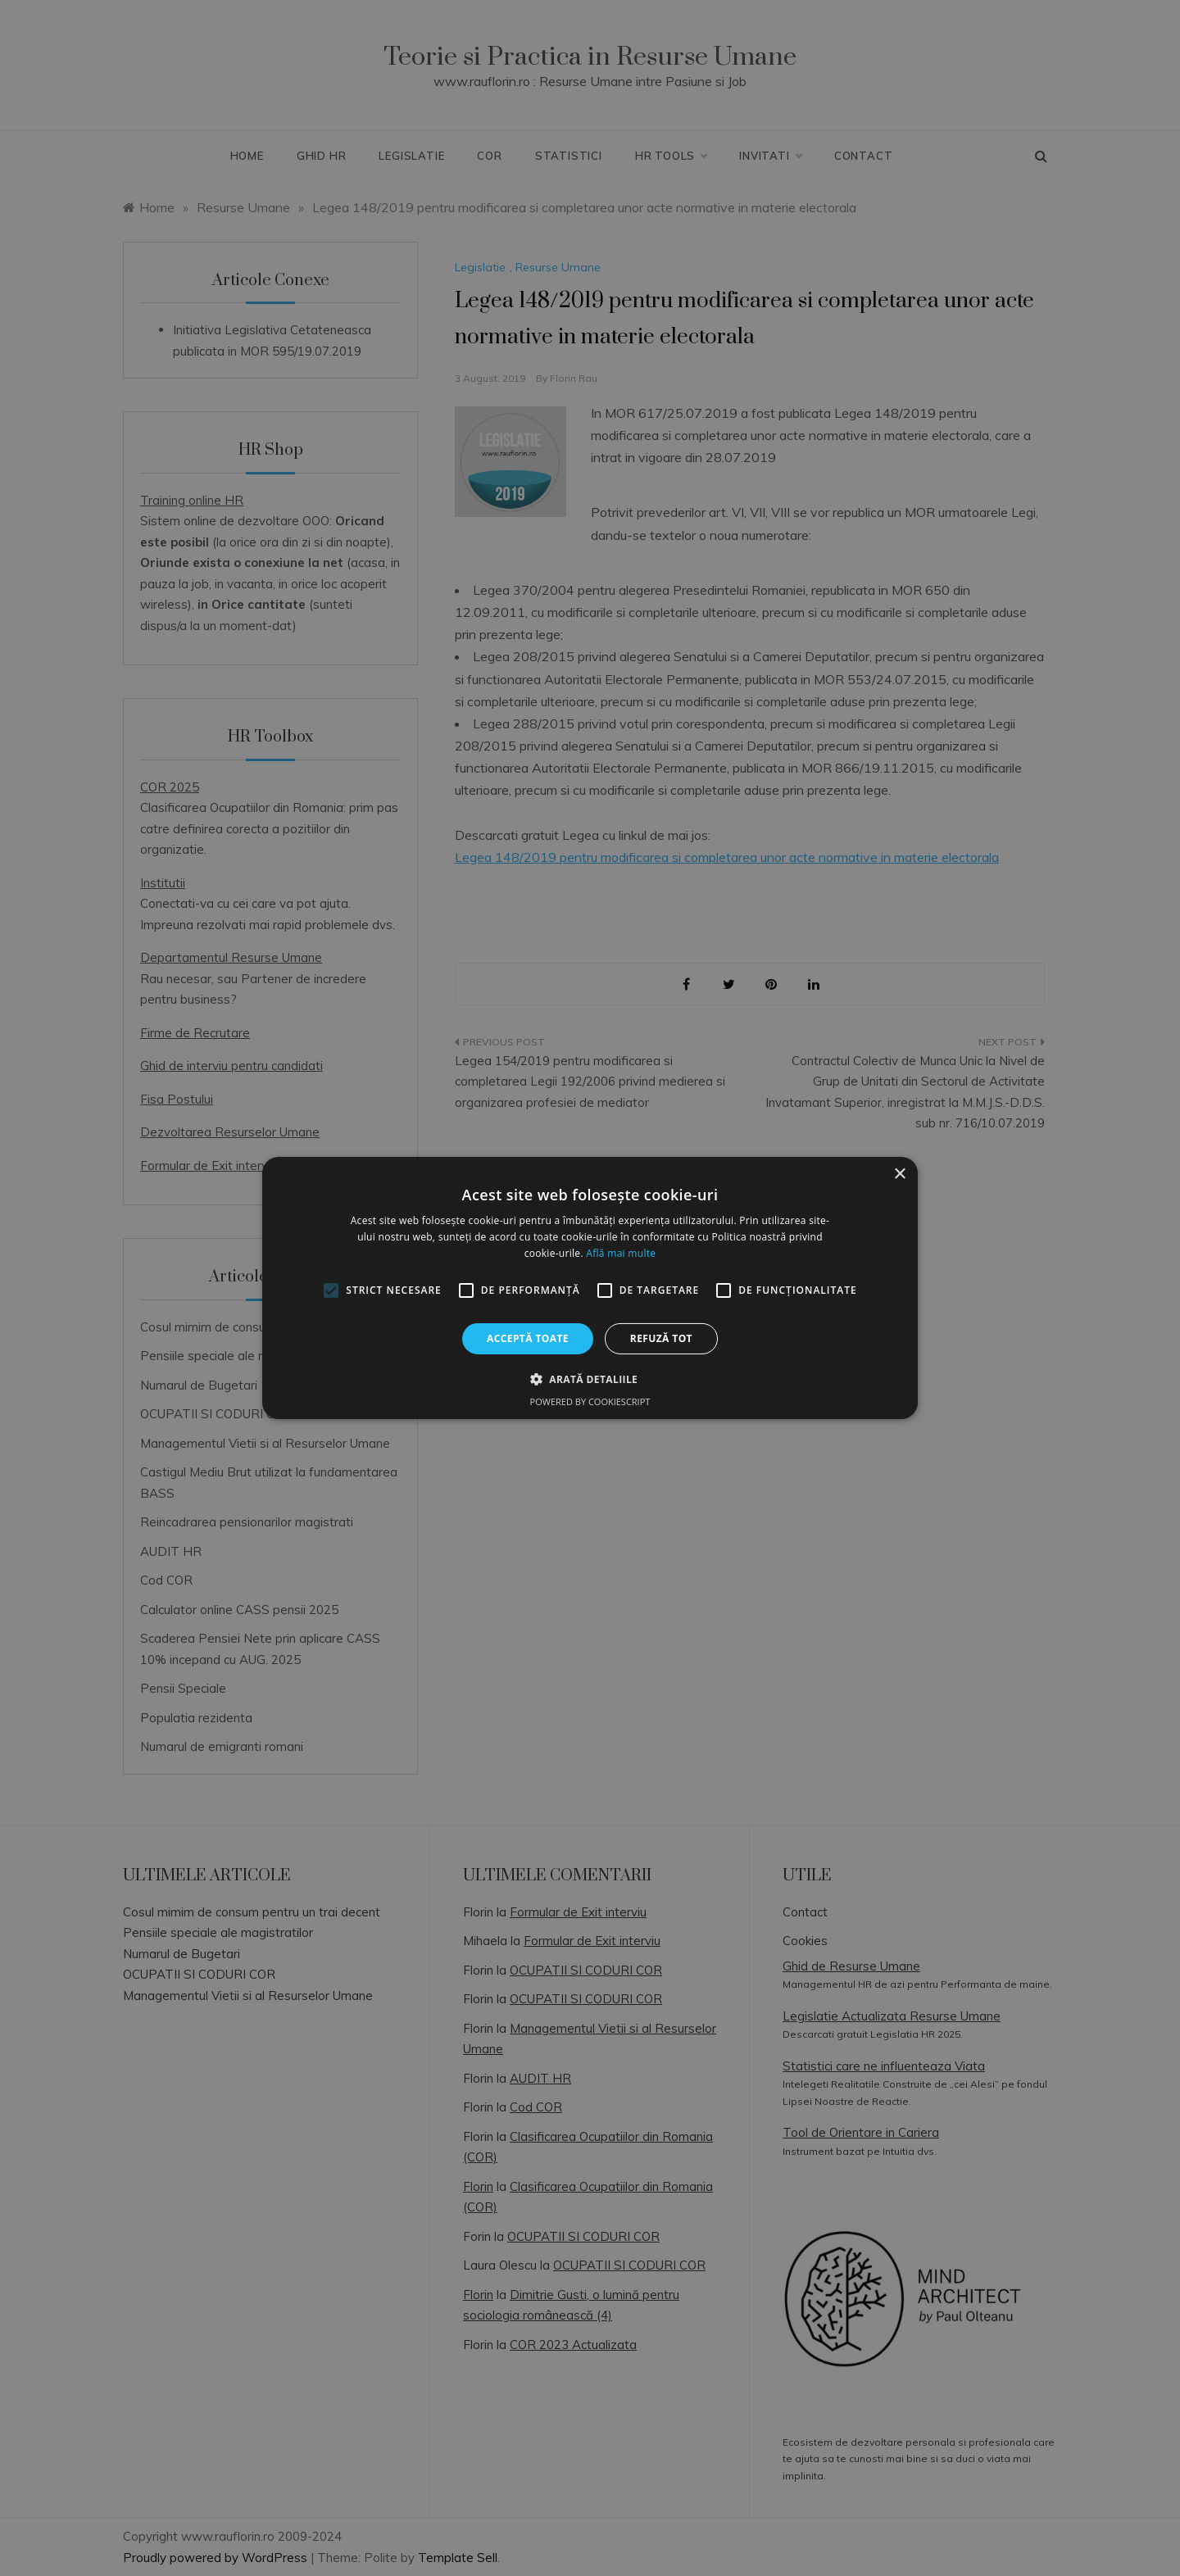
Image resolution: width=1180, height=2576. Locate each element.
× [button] (899, 1174)
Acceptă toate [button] (528, 1338)
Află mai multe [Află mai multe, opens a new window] (621, 1253)
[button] (590, 1379)
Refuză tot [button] (661, 1338)
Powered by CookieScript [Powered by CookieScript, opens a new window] (590, 1401)
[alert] (590, 1288)
